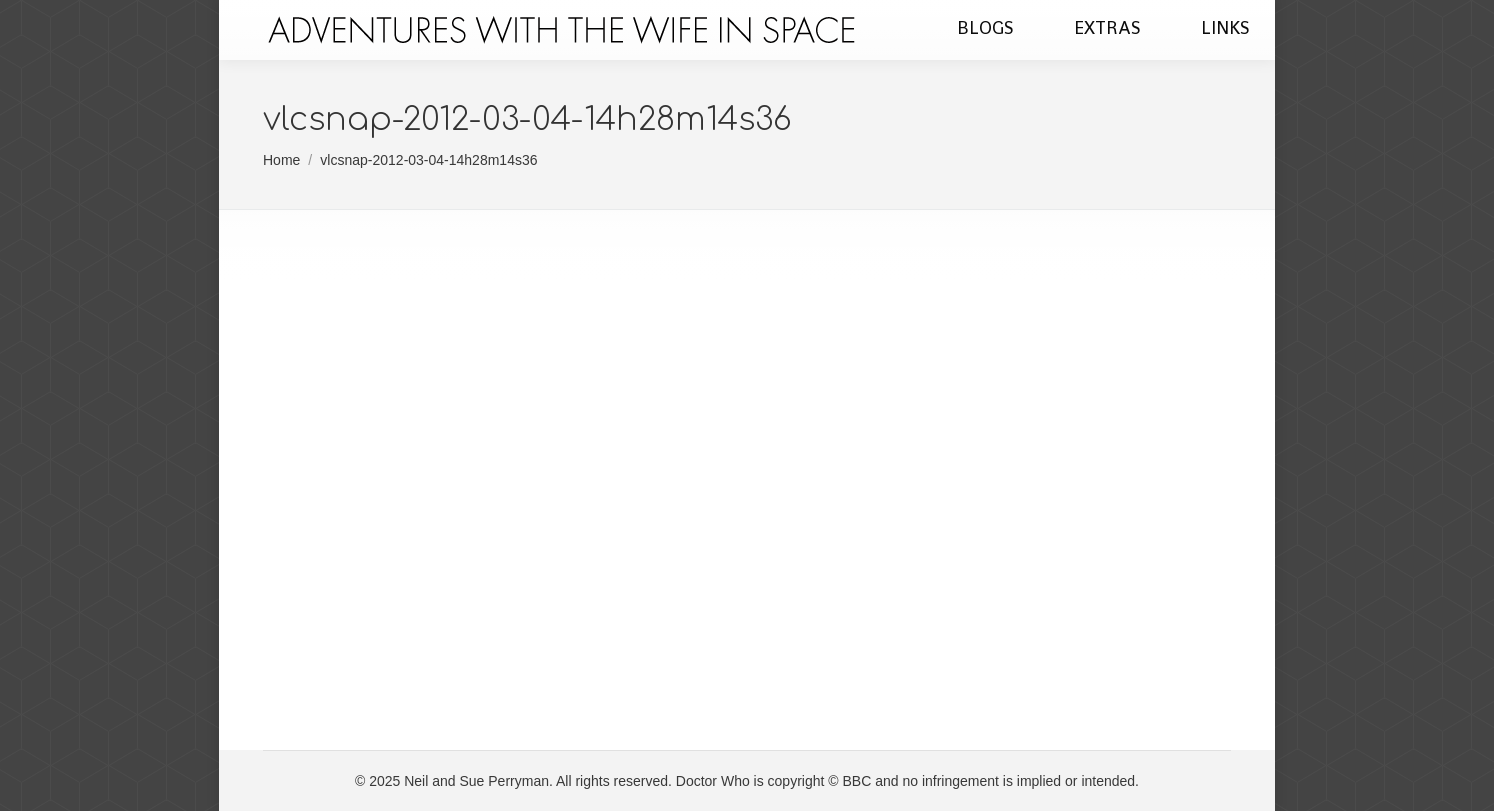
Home (281, 160)
